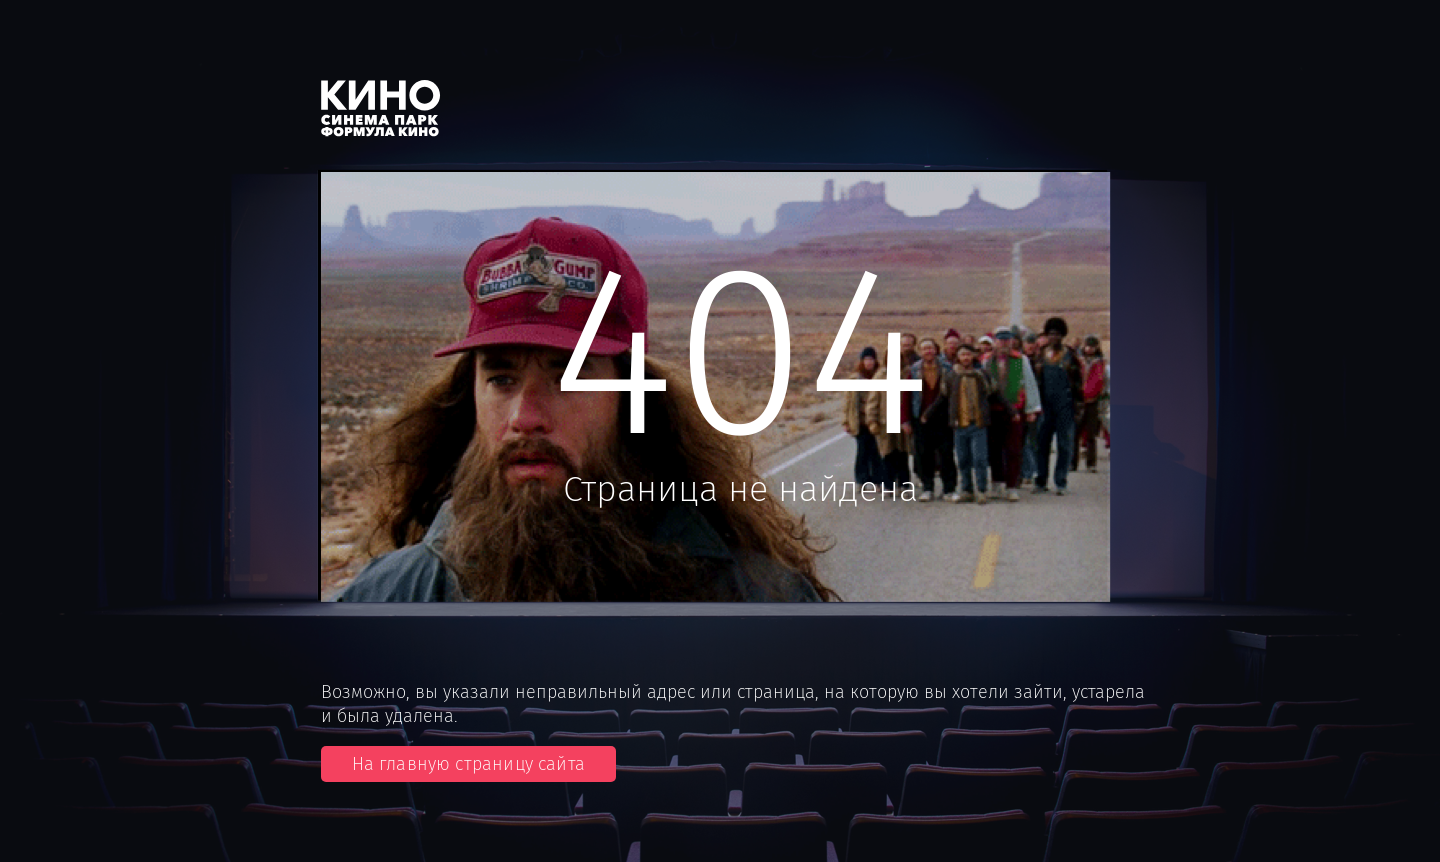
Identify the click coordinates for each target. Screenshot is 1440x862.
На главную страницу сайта (469, 764)
